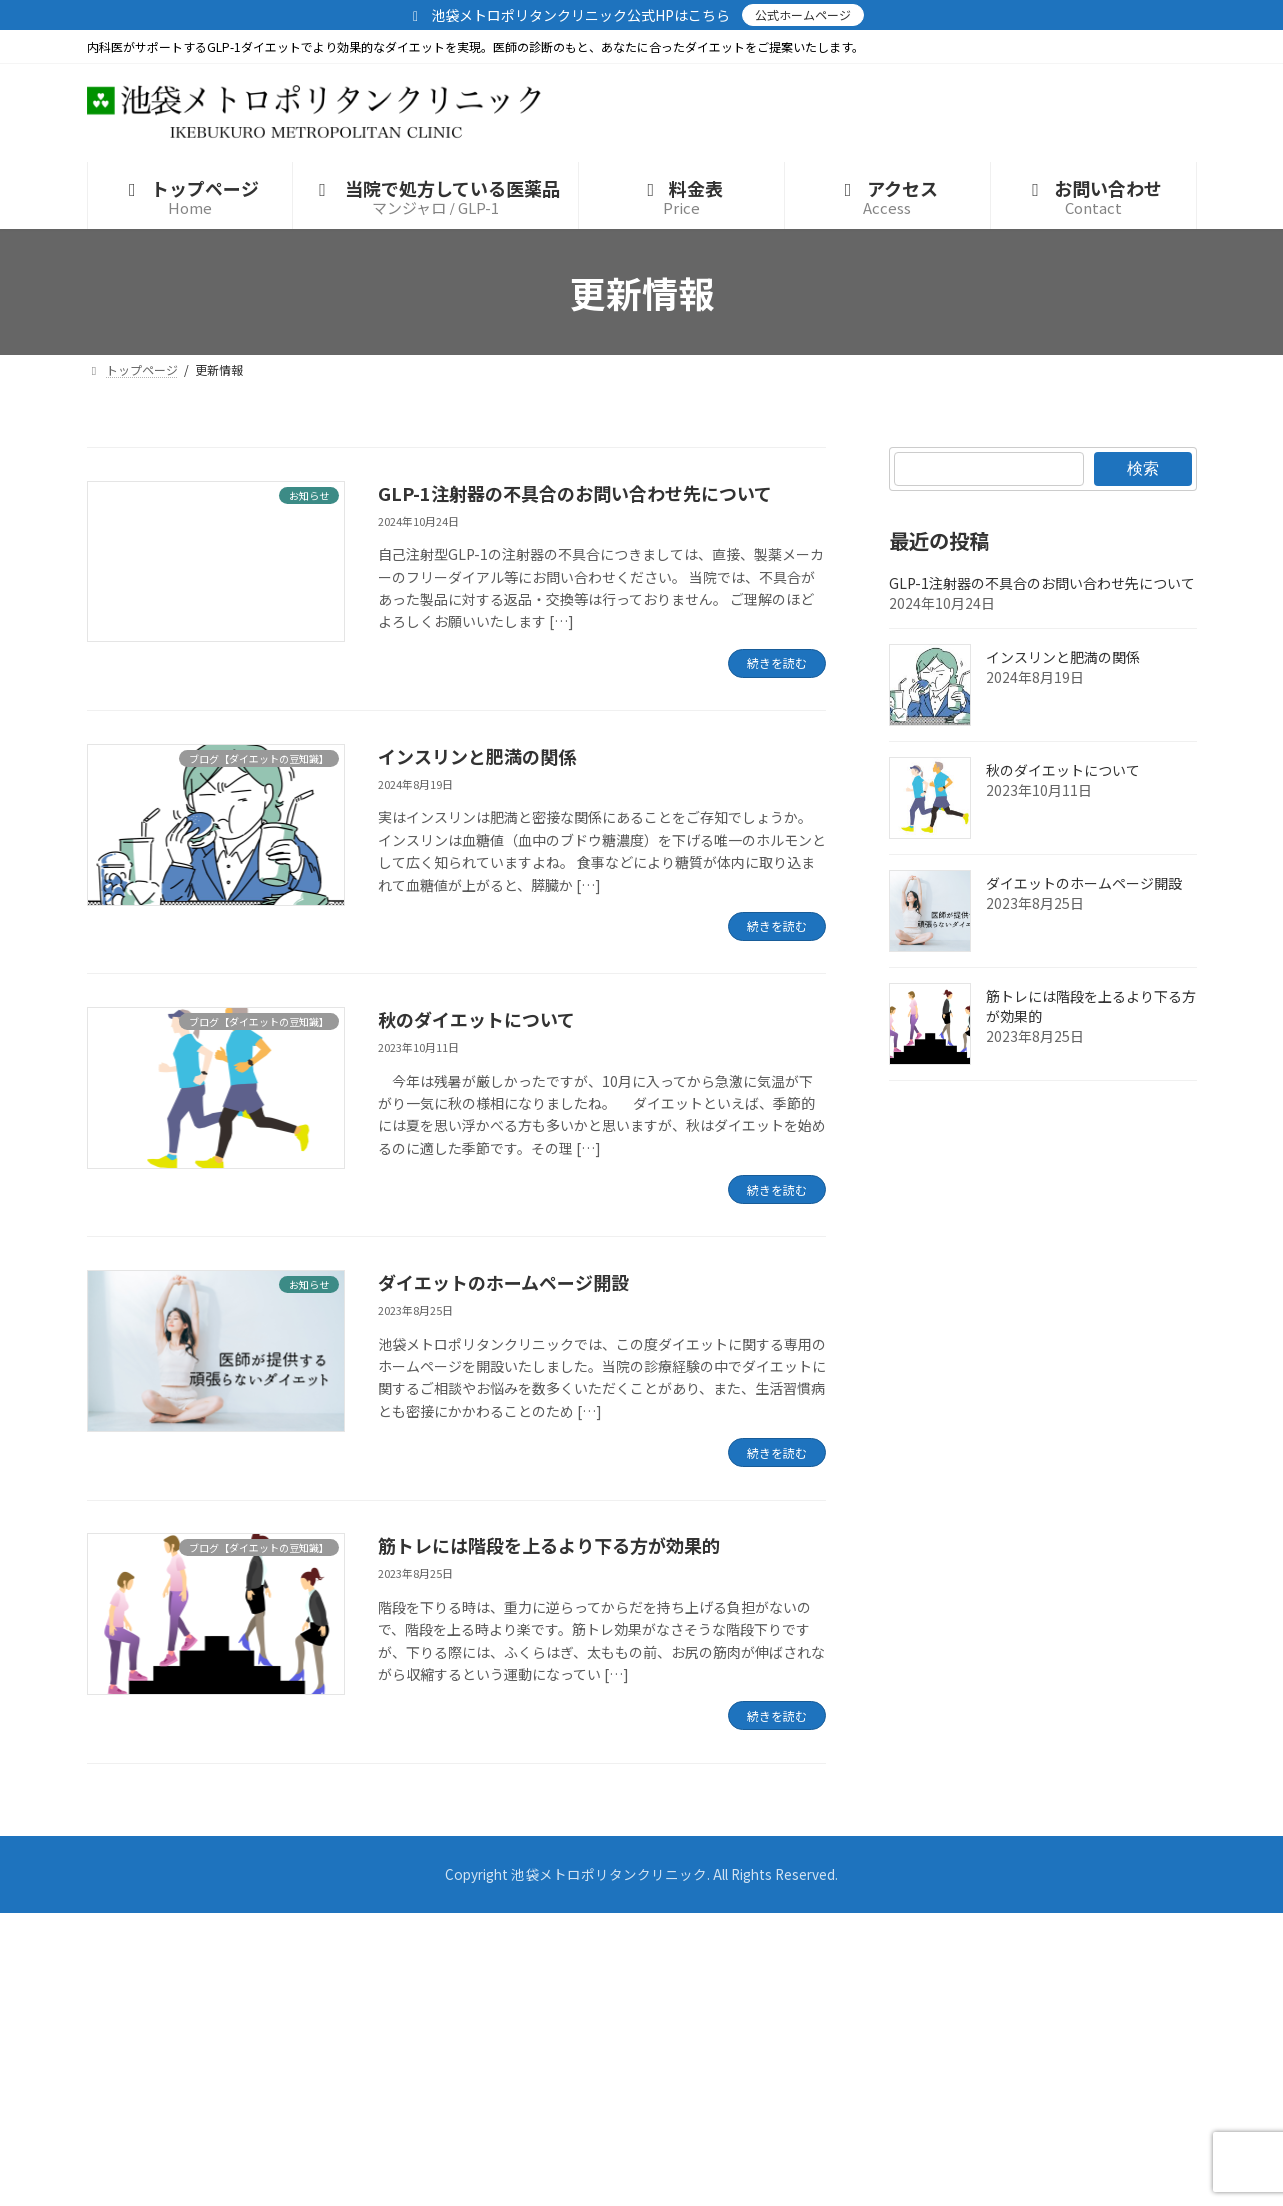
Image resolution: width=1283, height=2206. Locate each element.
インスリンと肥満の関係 (477, 756)
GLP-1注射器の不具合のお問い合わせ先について (575, 493)
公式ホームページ (803, 14)
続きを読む (777, 662)
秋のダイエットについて (476, 1019)
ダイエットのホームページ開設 (503, 1282)
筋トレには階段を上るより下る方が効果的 (549, 1545)
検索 (1143, 468)
